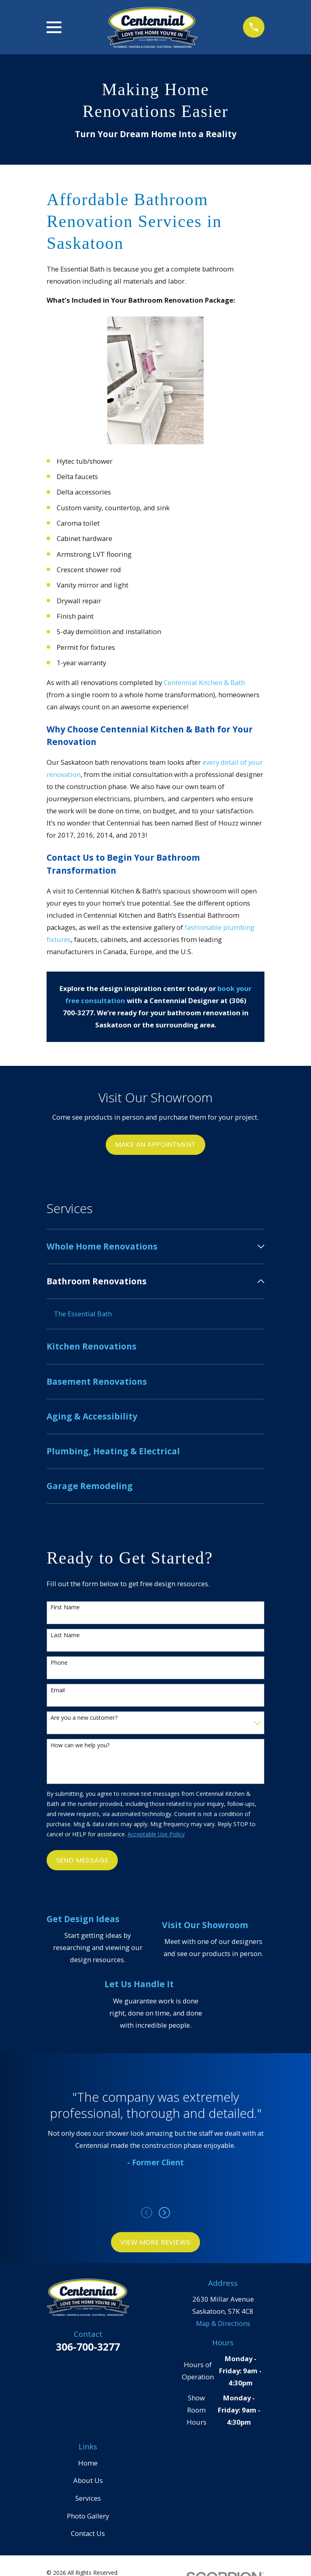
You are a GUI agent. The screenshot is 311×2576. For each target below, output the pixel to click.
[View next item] (164, 2213)
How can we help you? (80, 1746)
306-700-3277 (88, 2347)
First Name (65, 1608)
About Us (88, 2481)
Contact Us (88, 2534)
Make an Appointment (155, 1144)
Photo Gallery (88, 2516)
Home (88, 2463)
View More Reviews (155, 2243)
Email (58, 1691)
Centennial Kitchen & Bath (204, 682)
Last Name (65, 1636)
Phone (59, 1663)
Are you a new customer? (84, 1718)
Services (88, 2499)
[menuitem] (150, 1246)
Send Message (82, 1861)
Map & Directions (223, 2324)
